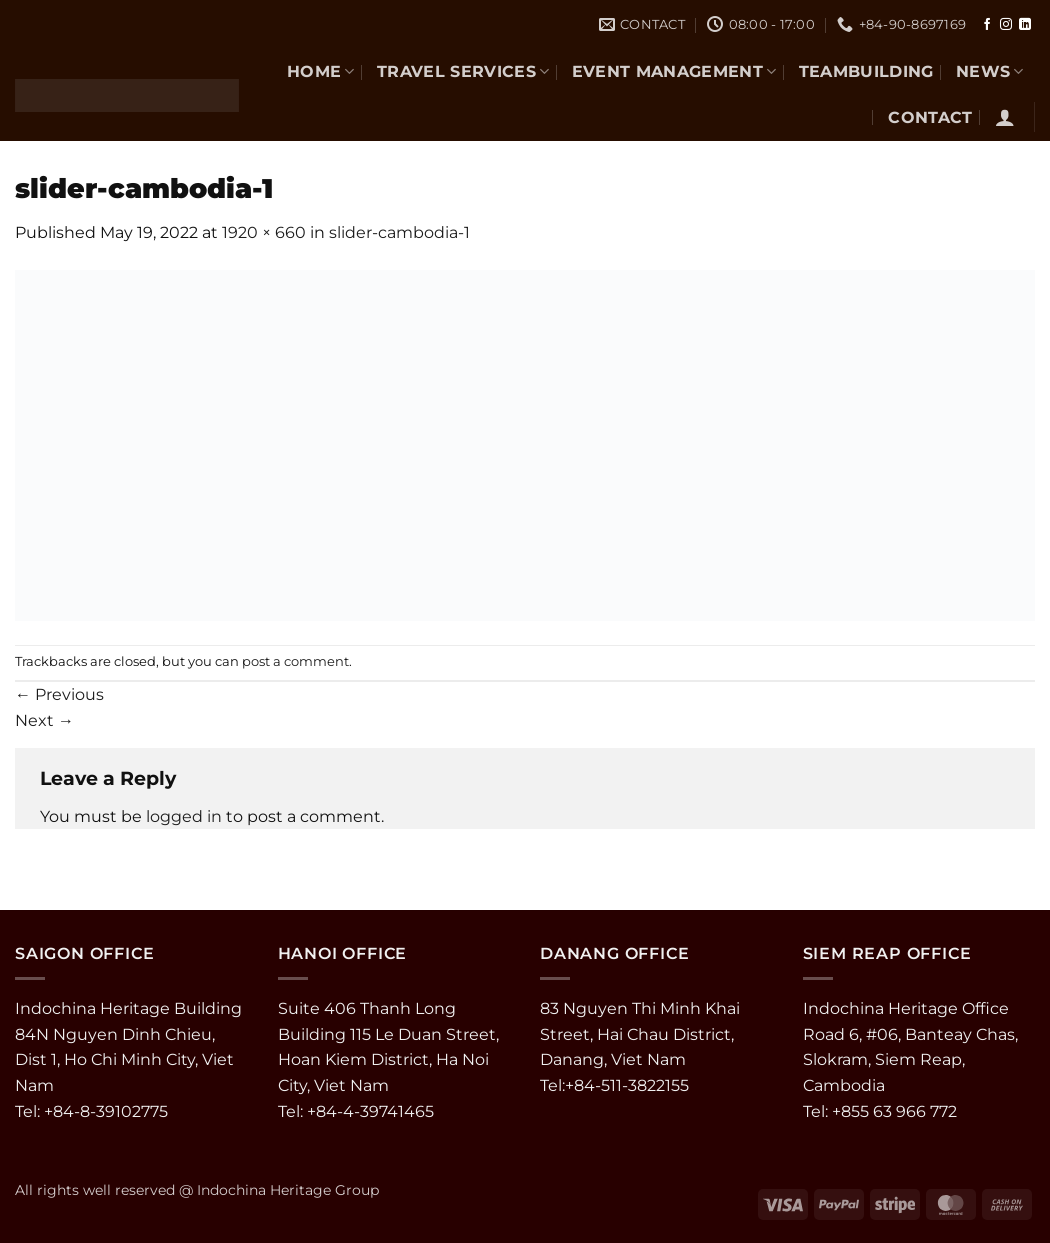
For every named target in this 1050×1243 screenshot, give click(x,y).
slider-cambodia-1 (399, 232)
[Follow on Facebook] (987, 25)
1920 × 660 (264, 232)
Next (44, 720)
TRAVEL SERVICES (463, 71)
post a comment (295, 661)
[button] (1005, 117)
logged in (184, 816)
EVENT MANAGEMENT (674, 71)
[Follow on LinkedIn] (1025, 25)
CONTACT (930, 117)
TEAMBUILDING (866, 71)
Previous (59, 694)
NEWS (990, 71)
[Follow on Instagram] (1006, 25)
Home (321, 71)
